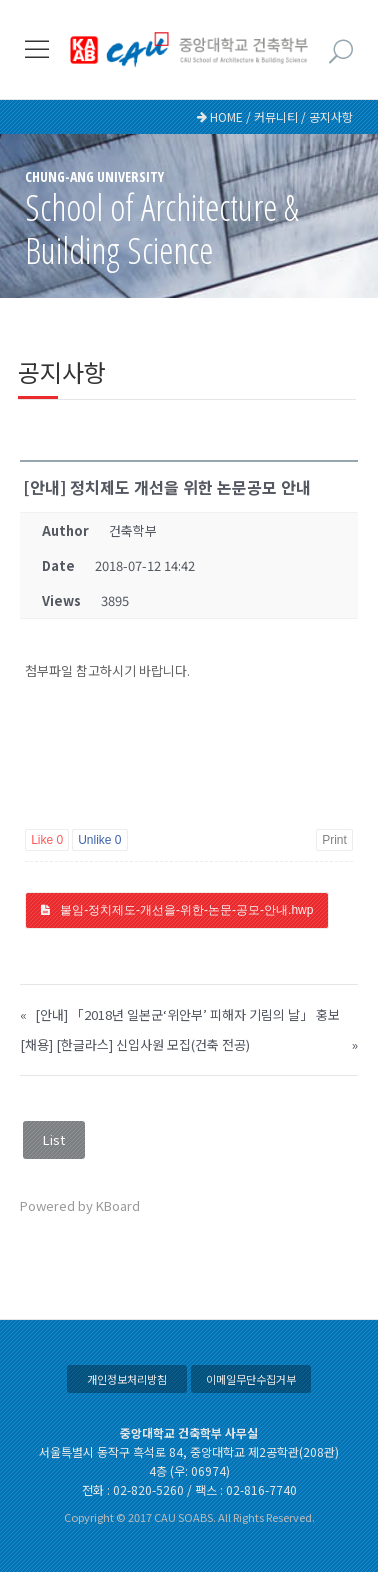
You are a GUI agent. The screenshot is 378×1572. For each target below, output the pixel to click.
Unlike (99, 840)
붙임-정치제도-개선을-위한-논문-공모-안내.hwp (186, 910)
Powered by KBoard (80, 1205)
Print (334, 840)
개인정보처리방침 (127, 1379)
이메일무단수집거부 (251, 1379)
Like (47, 840)
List (54, 1139)
